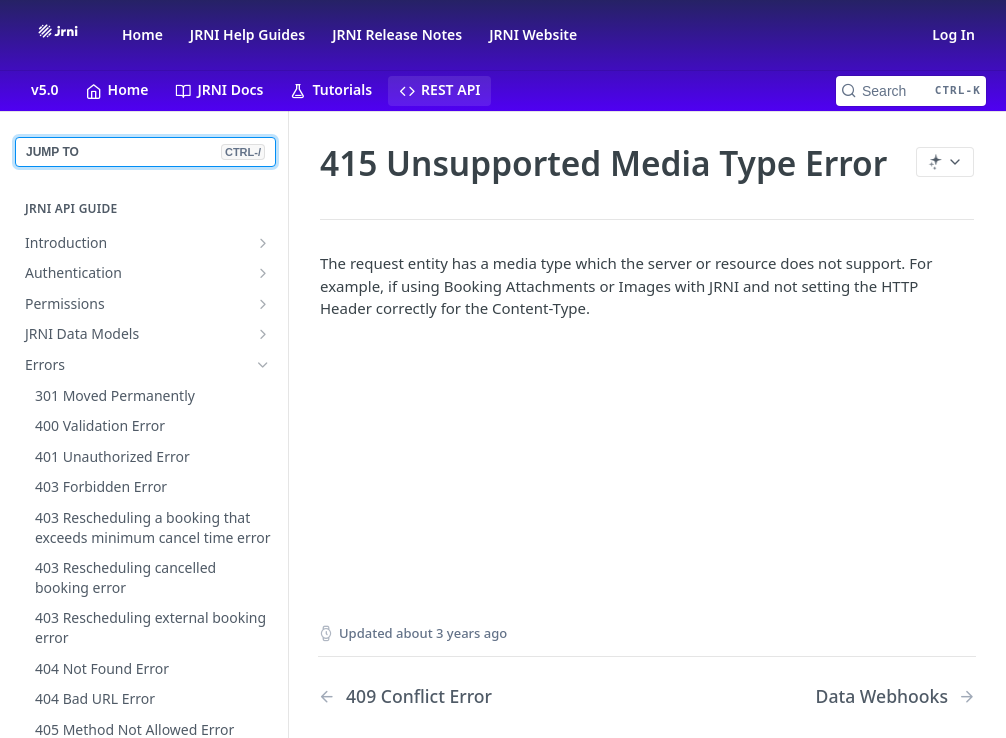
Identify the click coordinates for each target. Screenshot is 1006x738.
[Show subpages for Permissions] (263, 304)
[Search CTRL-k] (911, 91)
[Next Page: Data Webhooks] (896, 696)
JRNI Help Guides (247, 34)
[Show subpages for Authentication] (263, 273)
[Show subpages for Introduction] (263, 243)
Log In (953, 34)
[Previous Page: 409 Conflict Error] (459, 696)
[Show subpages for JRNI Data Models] (263, 334)
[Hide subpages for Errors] (263, 365)
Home (142, 34)
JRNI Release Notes (397, 34)
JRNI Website (533, 34)
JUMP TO (145, 152)
